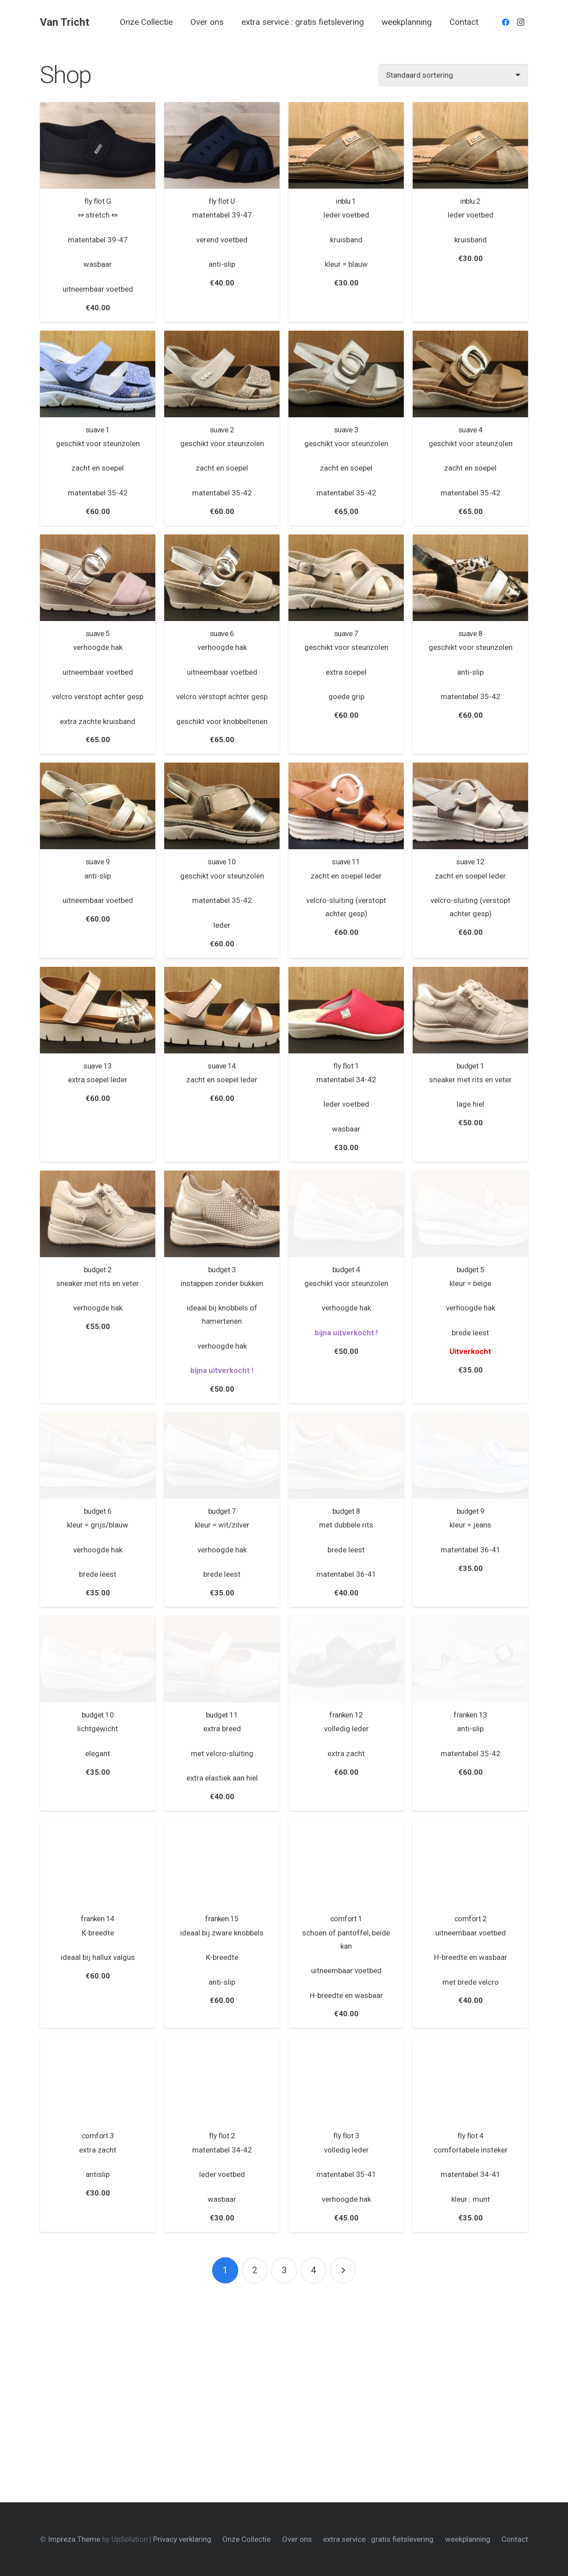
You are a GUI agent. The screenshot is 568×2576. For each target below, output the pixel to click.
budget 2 (98, 1269)
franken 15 (222, 1918)
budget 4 (346, 1269)
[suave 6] (222, 577)
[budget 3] (222, 1214)
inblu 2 (470, 201)
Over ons (297, 2539)
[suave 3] (346, 374)
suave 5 (98, 633)
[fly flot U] (222, 145)
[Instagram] (520, 22)
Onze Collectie (246, 2539)
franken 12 (346, 1714)
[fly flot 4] (470, 2080)
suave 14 (222, 1065)
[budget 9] (470, 1455)
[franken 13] (470, 1659)
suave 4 (470, 429)
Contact (514, 2539)
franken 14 (97, 1918)
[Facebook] (505, 22)
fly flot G (97, 201)
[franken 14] (97, 1863)
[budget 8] (346, 1455)
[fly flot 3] (346, 2080)
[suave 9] (97, 806)
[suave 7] (346, 577)
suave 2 (222, 429)
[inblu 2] (470, 145)
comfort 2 (470, 1918)
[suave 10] (222, 806)
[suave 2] (222, 374)
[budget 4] (346, 1214)
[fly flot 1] (346, 1010)
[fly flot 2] (222, 2080)
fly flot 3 (346, 2135)
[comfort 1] (346, 1863)
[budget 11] (222, 1659)
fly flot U (222, 201)
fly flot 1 (346, 1065)
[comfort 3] (97, 2080)
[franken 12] (346, 1659)
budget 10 (98, 1714)
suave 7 (346, 633)
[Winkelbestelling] (453, 75)
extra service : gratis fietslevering (378, 2539)
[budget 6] (97, 1455)
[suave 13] (97, 1010)
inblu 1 (346, 201)
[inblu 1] (346, 145)
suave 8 (470, 633)
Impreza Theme (74, 2539)
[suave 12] (470, 806)
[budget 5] (470, 1214)
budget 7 (222, 1511)
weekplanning (467, 2539)
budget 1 (471, 1065)
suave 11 (346, 861)
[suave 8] (470, 577)
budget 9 (471, 1511)
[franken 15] (222, 1863)
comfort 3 (98, 2135)
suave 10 (222, 861)
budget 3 (222, 1269)
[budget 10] (97, 1659)
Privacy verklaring (182, 2539)
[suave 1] (97, 374)
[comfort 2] (470, 1863)
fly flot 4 (471, 2135)
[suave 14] (222, 1010)
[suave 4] (470, 374)
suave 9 (98, 861)
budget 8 (346, 1511)
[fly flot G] (97, 145)
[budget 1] (470, 1010)
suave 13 (97, 1065)
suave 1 (98, 429)
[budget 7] (222, 1455)
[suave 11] (346, 806)
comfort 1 (346, 1918)
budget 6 (98, 1511)
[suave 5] (97, 577)
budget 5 (471, 1269)
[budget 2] (97, 1214)
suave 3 (346, 429)
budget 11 (222, 1714)
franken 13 (470, 1714)
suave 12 (470, 861)
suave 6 (222, 633)
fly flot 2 (222, 2135)
